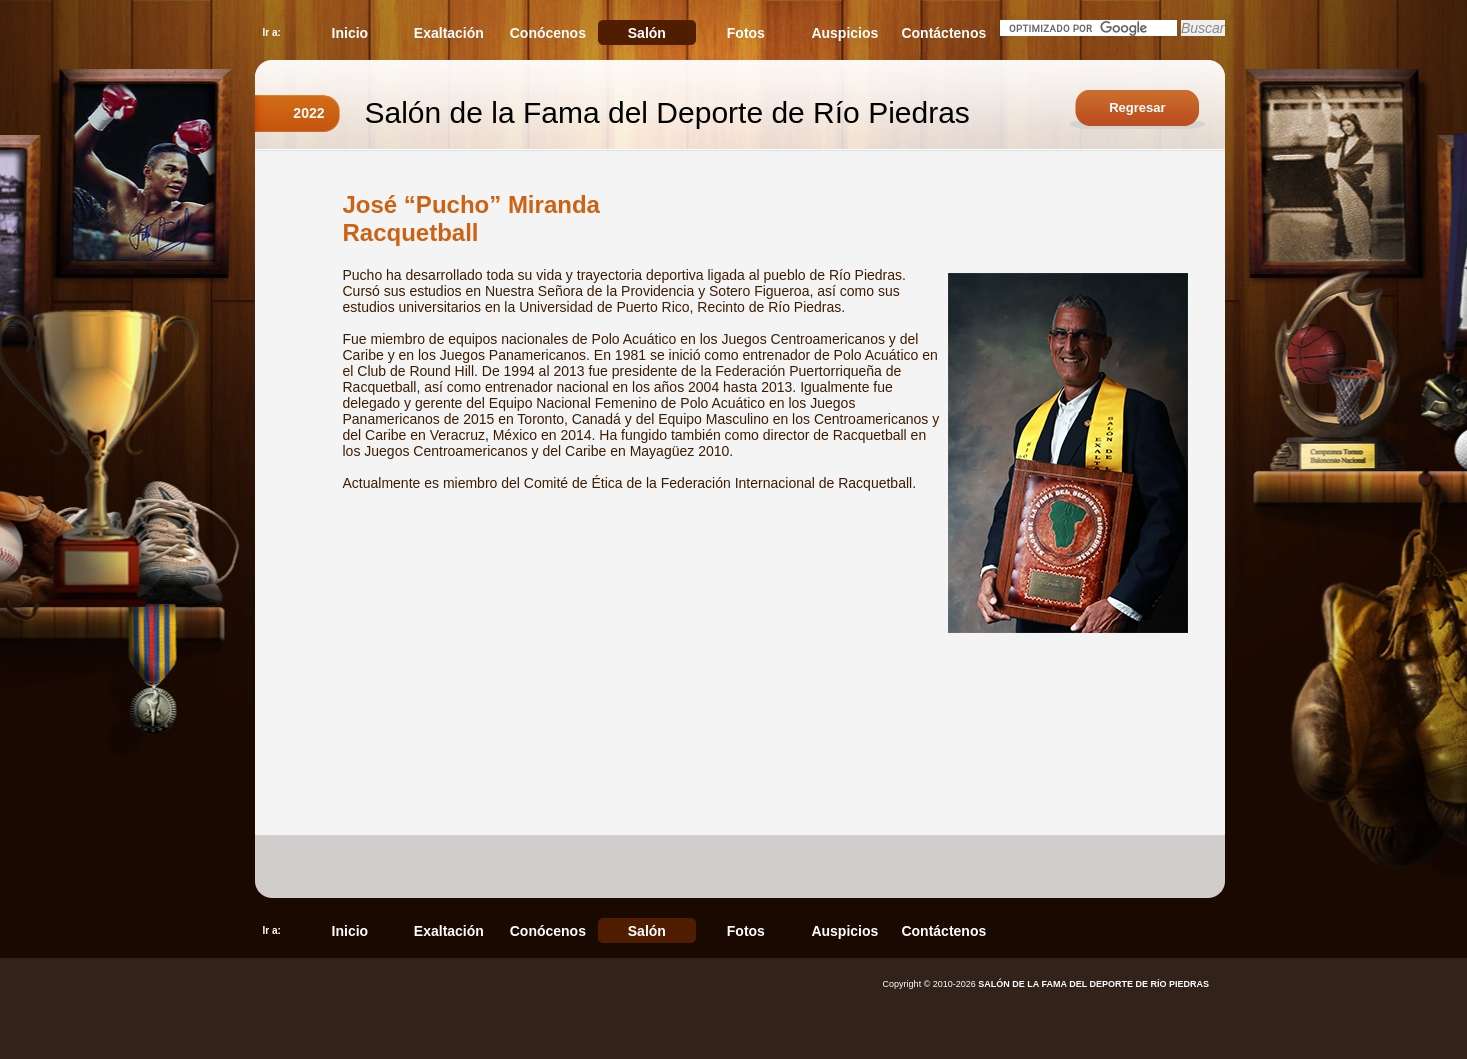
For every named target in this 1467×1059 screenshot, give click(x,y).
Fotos (746, 33)
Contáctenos (943, 33)
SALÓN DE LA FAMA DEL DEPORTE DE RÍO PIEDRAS (1093, 984)
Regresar (1137, 107)
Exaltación (449, 33)
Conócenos (548, 33)
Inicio (350, 33)
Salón (647, 33)
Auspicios (844, 33)
